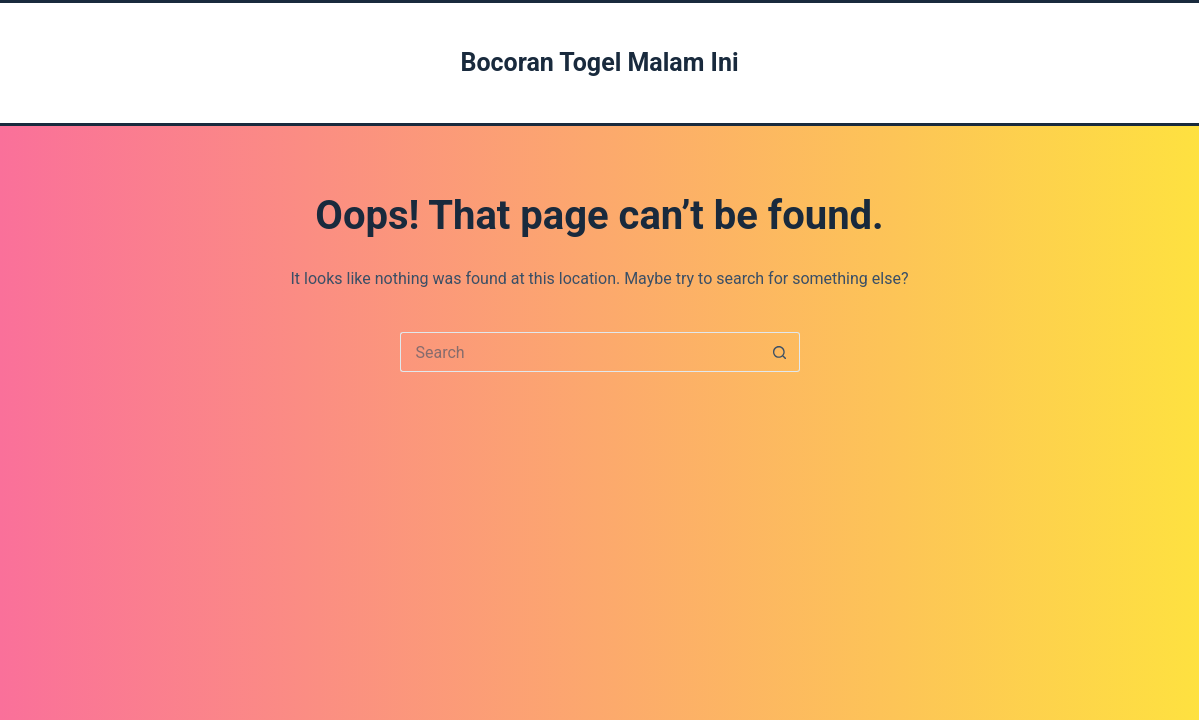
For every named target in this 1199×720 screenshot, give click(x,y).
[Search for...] (580, 352)
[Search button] (780, 352)
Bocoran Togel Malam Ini (599, 62)
